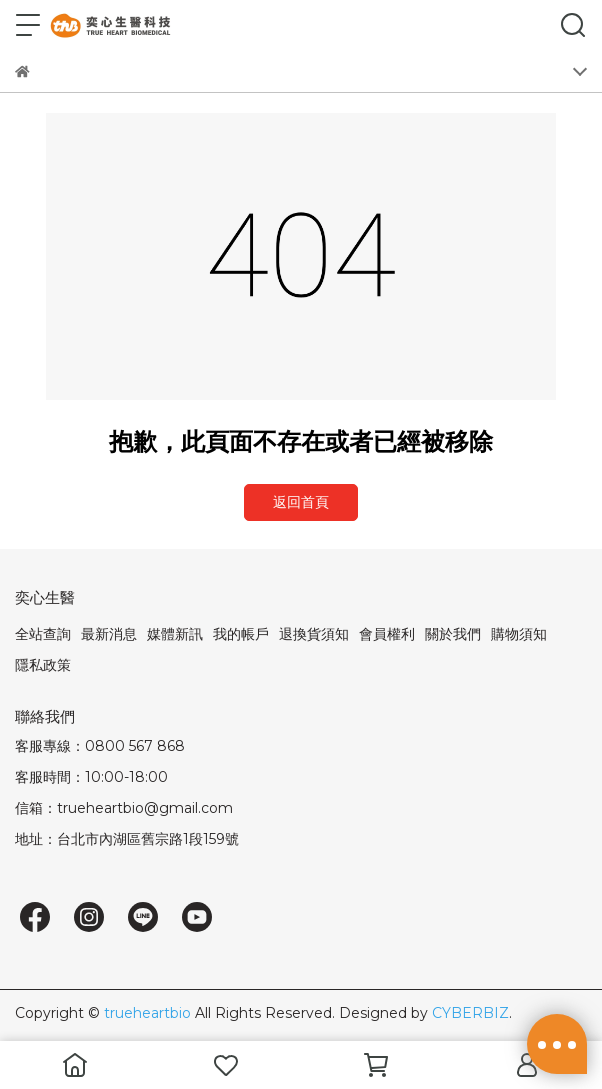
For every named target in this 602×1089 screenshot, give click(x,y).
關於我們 (453, 634)
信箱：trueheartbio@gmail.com (124, 808)
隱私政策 (43, 665)
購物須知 (519, 634)
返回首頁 (301, 502)
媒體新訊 (175, 634)
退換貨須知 (314, 634)
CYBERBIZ (470, 1013)
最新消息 (109, 634)
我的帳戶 (241, 634)
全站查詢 (43, 634)
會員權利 (387, 634)
